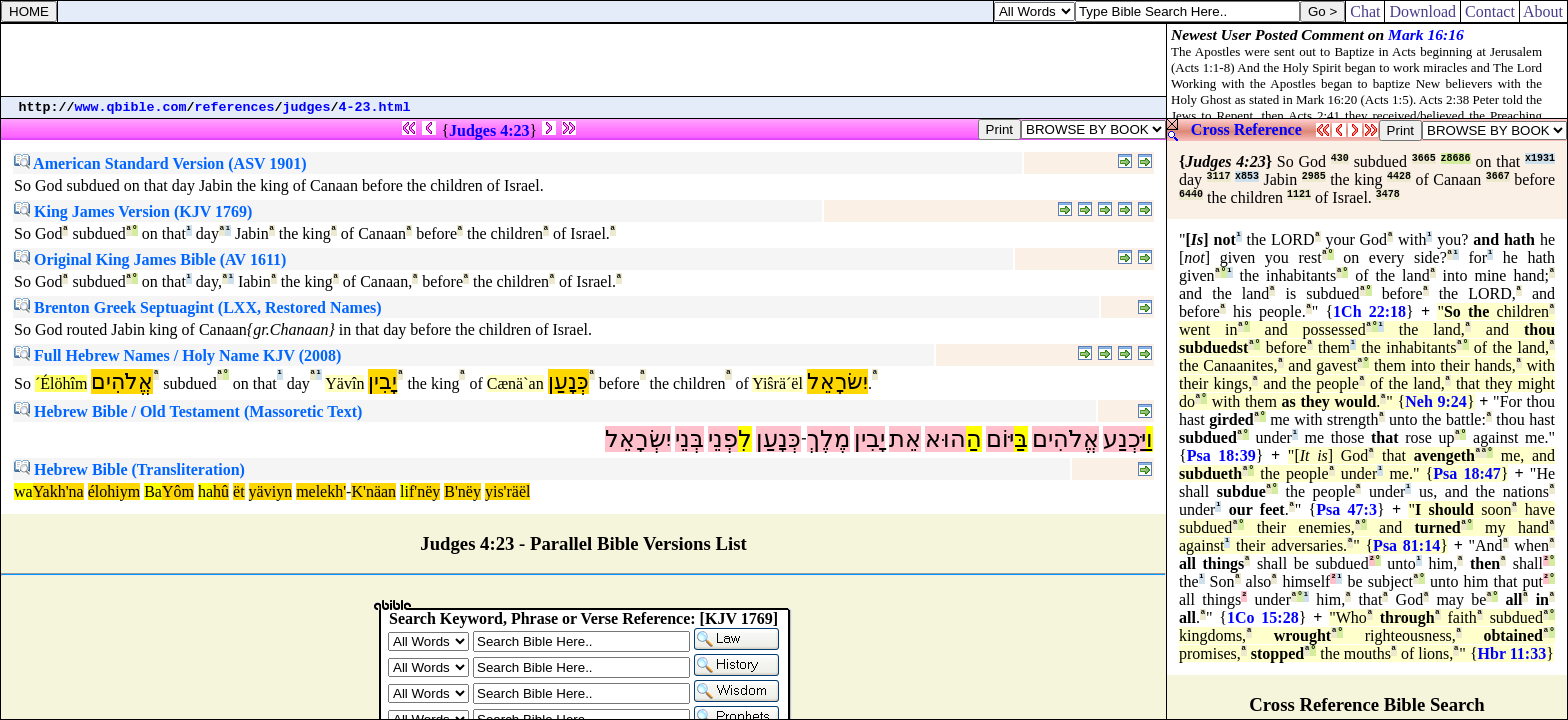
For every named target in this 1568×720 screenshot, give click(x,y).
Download (1422, 11)
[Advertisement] (584, 60)
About (1543, 11)
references (235, 107)
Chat (1365, 11)
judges (307, 107)
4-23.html (375, 107)
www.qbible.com (131, 107)
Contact (1490, 11)
